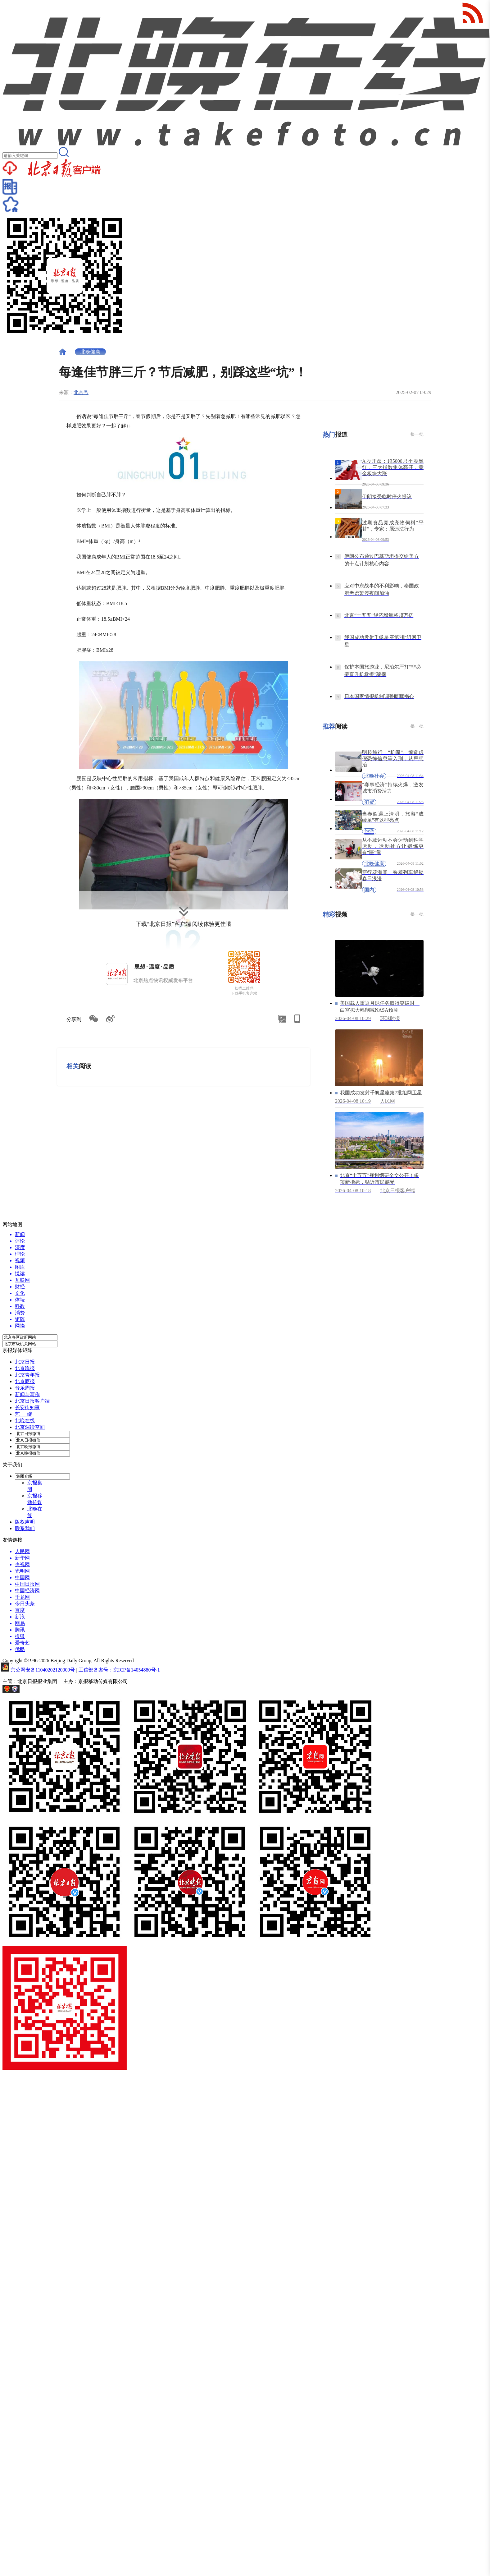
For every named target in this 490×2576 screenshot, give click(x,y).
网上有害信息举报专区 (45, 1691)
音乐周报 (25, 1388)
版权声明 (25, 1522)
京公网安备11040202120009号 (43, 1669)
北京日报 (25, 1361)
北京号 (81, 392)
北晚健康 (90, 351)
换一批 (417, 434)
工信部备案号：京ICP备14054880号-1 (119, 1669)
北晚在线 (25, 1420)
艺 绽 (23, 1414)
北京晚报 (25, 1368)
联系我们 (25, 1528)
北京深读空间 (30, 1427)
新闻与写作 (27, 1394)
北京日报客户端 (32, 1401)
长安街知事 (27, 1407)
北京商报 (25, 1381)
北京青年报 (27, 1375)
